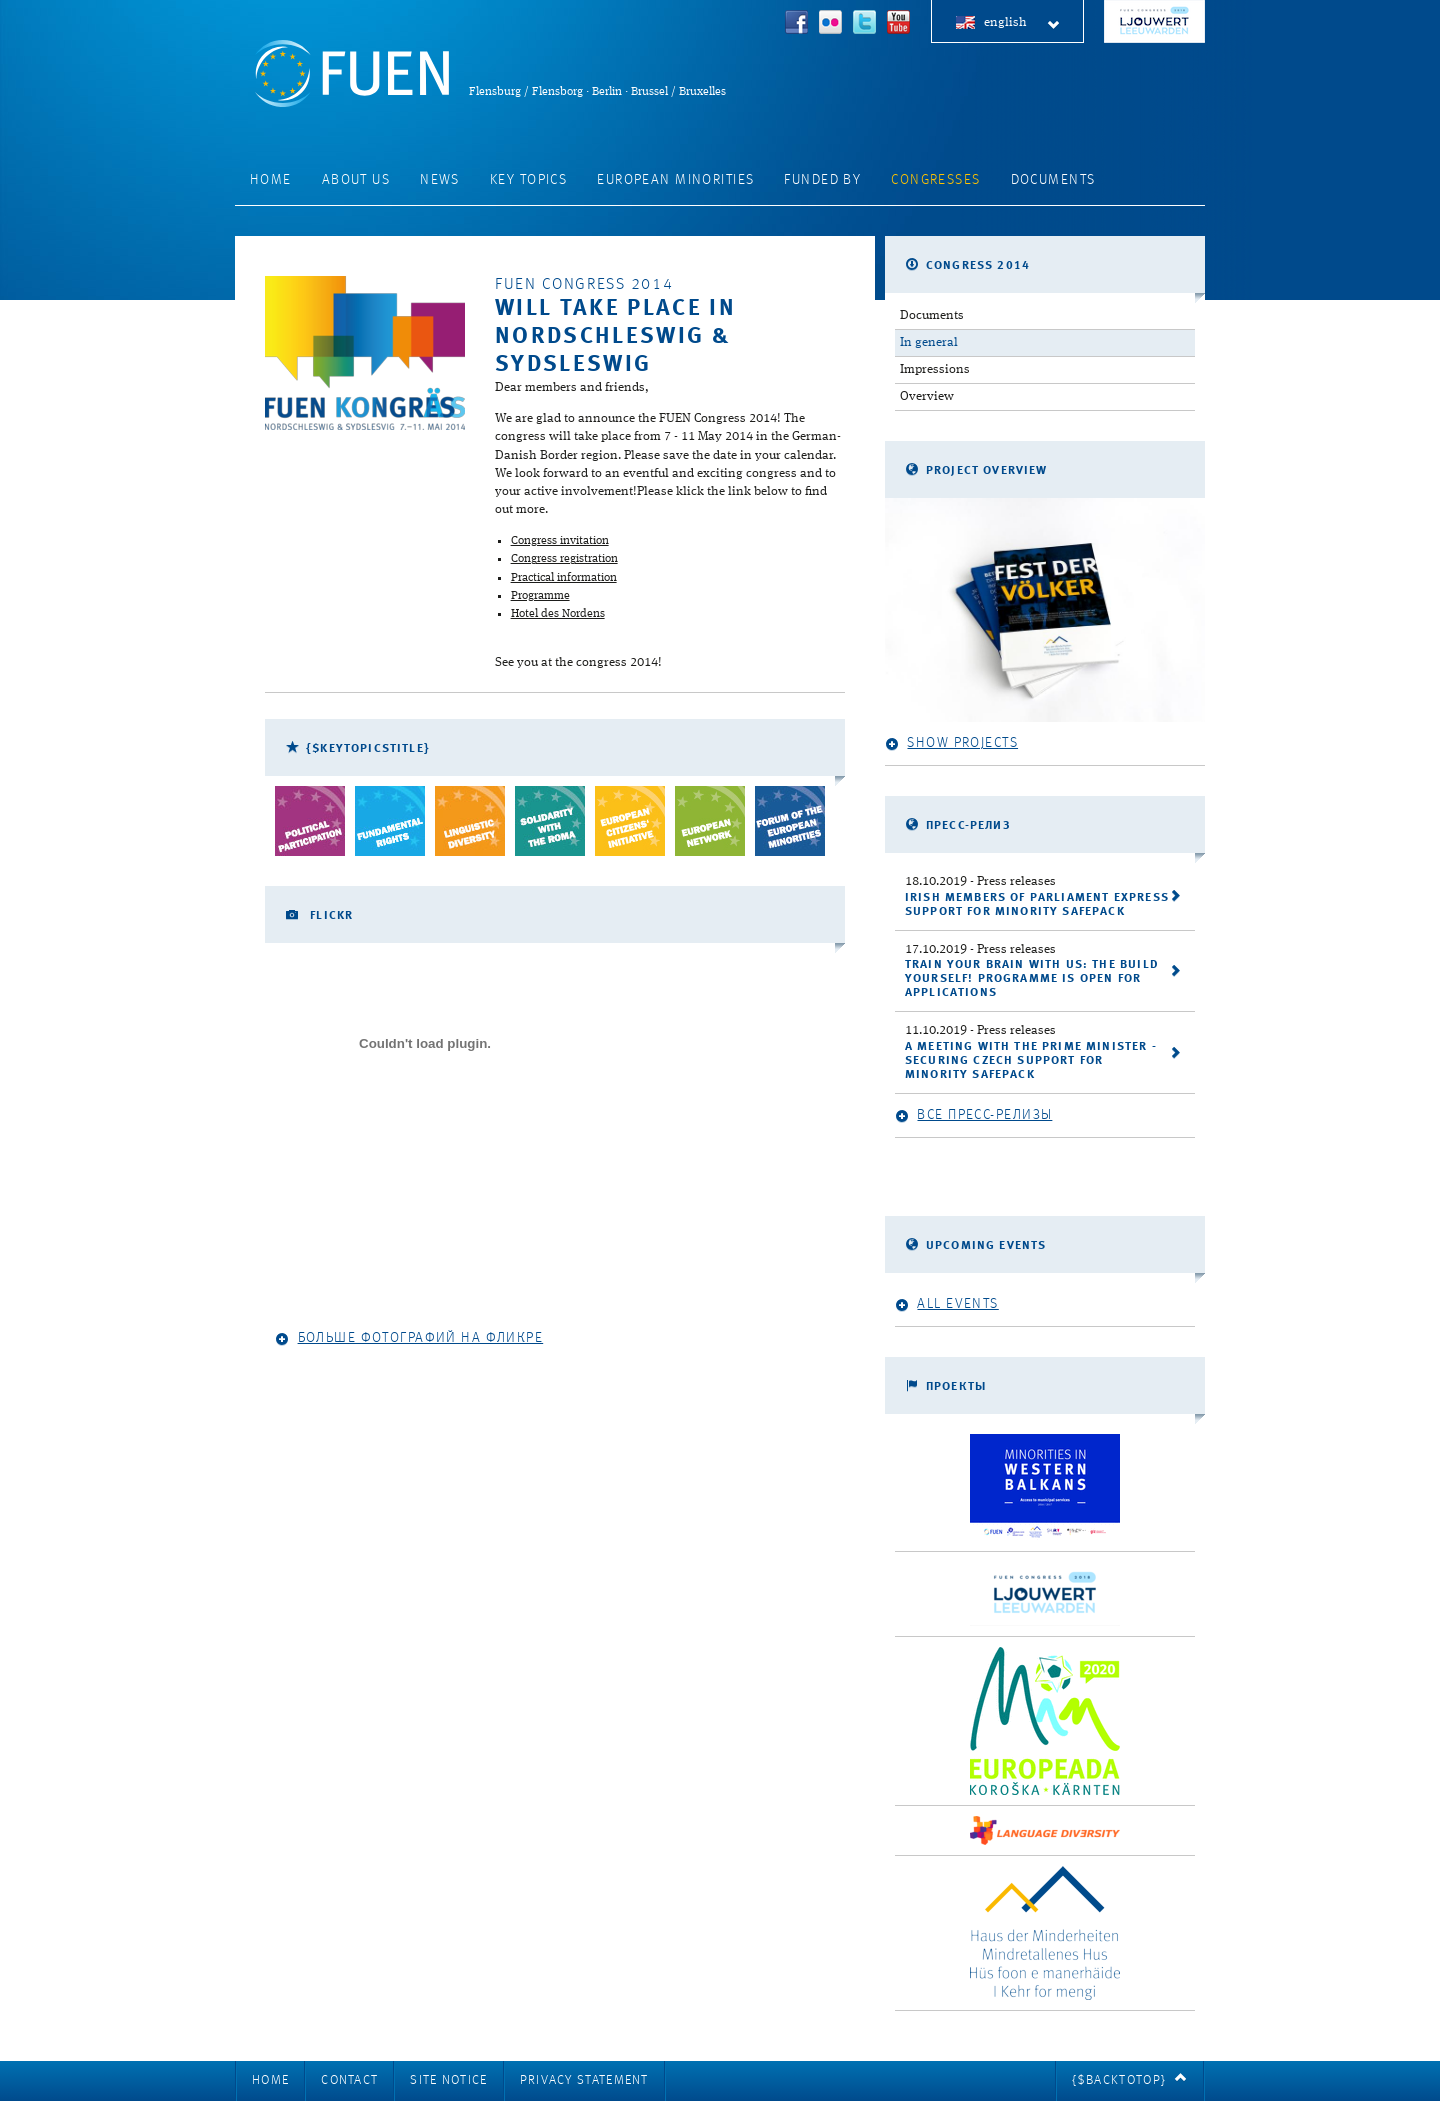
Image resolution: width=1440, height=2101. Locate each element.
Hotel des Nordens (558, 614)
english (1022, 23)
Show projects (951, 743)
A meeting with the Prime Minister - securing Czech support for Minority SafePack (1031, 1061)
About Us (356, 180)
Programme (540, 596)
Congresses (935, 180)
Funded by (822, 180)
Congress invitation (560, 541)
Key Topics (528, 180)
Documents (1053, 180)
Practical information (564, 578)
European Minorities (675, 180)
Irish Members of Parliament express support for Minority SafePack (1037, 905)
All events (947, 1304)
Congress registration (564, 559)
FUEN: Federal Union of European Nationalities (352, 73)
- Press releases (980, 881)
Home (271, 180)
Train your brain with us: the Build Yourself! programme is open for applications (1032, 979)
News (440, 180)
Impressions (935, 369)
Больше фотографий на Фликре (409, 1338)
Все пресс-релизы (973, 1115)
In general (929, 342)
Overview (927, 396)
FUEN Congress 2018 (1154, 21)
